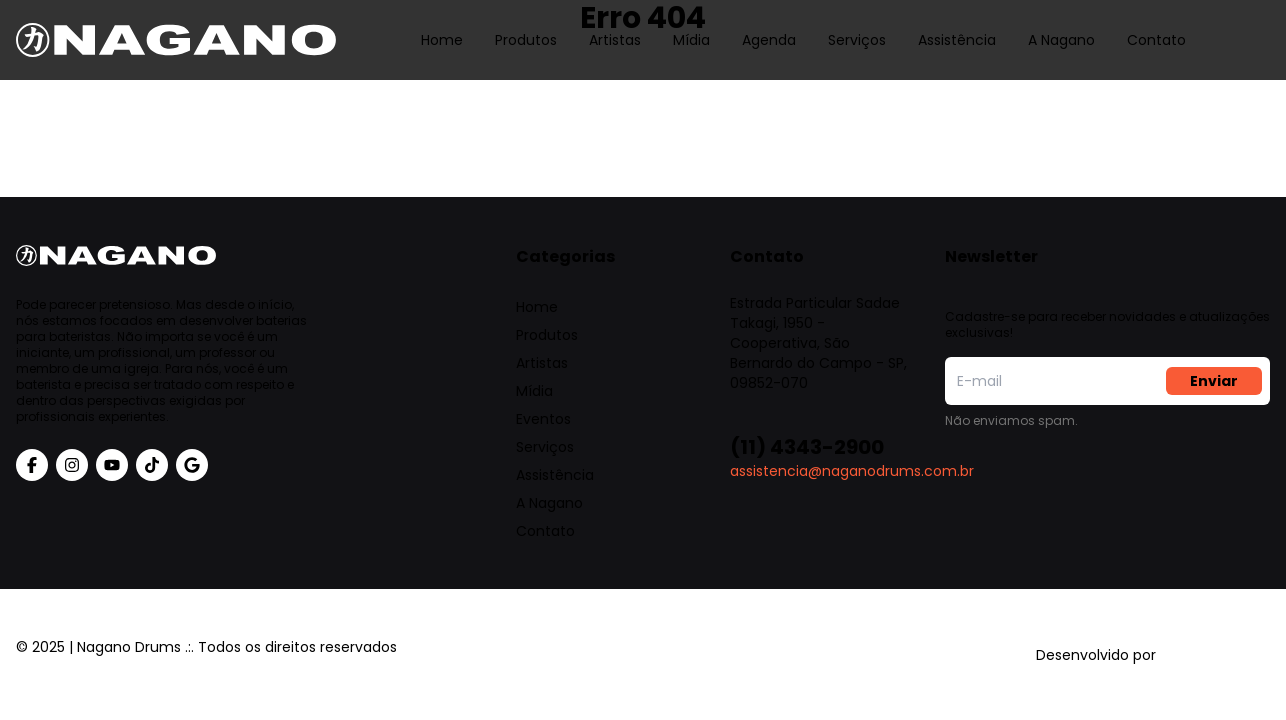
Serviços (857, 25)
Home (442, 25)
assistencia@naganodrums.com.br (852, 471)
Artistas (615, 25)
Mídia (691, 25)
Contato (1156, 25)
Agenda (769, 25)
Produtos (526, 25)
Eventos (543, 419)
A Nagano (1061, 25)
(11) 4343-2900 (807, 447)
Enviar (1214, 381)
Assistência (957, 25)
